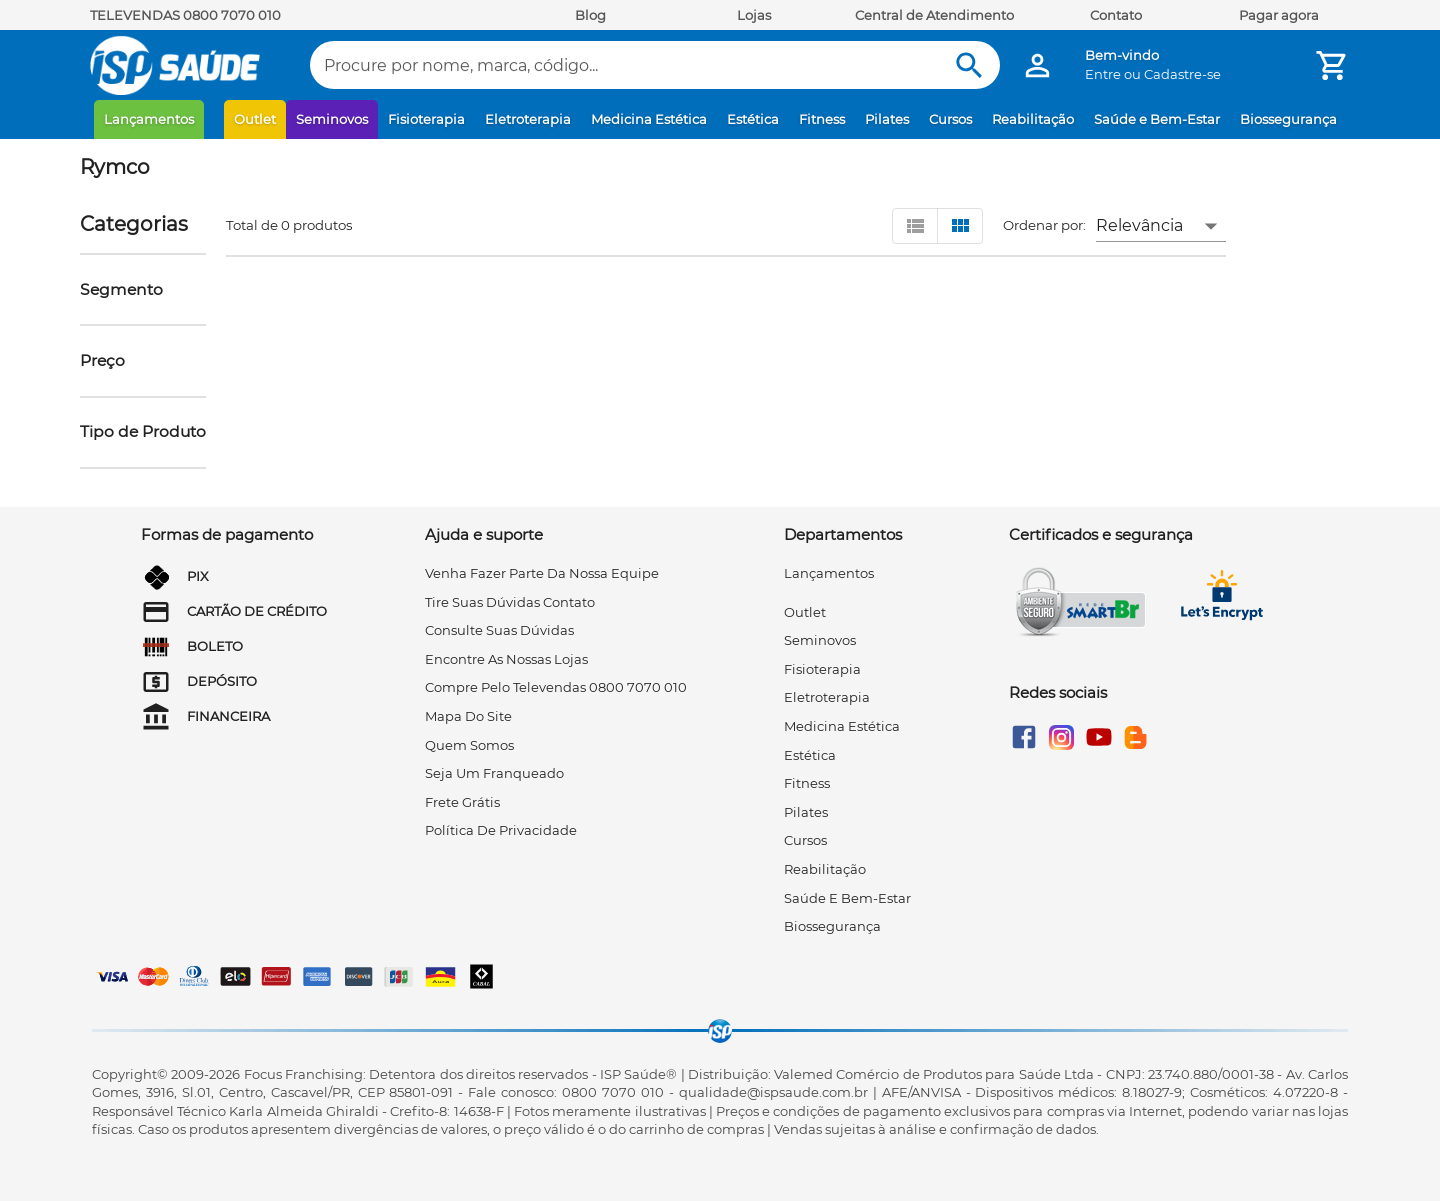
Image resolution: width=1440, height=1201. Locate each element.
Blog (590, 15)
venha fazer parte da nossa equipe (542, 573)
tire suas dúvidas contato (510, 602)
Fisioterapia (426, 119)
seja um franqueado (494, 773)
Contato (1116, 15)
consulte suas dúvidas (499, 630)
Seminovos (332, 119)
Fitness (822, 119)
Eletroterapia (528, 119)
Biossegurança (1288, 119)
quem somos (469, 745)
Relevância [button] (1139, 225)
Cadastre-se (1182, 74)
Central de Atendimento (934, 15)
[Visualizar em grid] (960, 226)
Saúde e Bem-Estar (1157, 119)
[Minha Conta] (1037, 65)
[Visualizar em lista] (915, 226)
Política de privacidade (501, 830)
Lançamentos (149, 119)
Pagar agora (1279, 15)
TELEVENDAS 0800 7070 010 (185, 15)
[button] (121, 289)
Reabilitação (1033, 119)
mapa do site (468, 716)
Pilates (887, 119)
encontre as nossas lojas (506, 659)
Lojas (754, 15)
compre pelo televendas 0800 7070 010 (556, 687)
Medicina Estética (649, 119)
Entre (1103, 74)
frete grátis (462, 802)
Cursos (950, 119)
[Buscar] (969, 65)
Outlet (255, 119)
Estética (753, 119)
